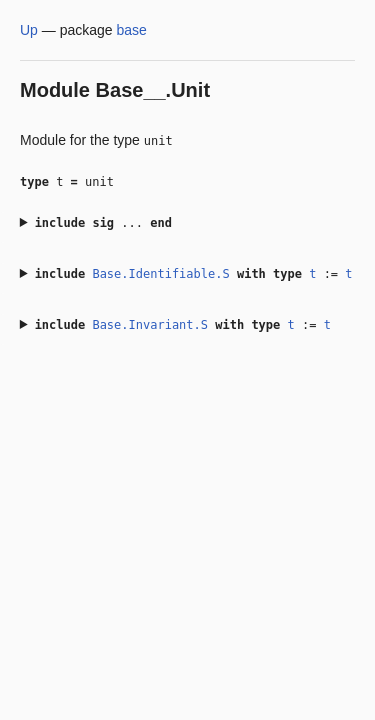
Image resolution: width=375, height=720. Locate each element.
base (132, 30)
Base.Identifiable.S (160, 274)
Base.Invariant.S (150, 325)
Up (29, 30)
